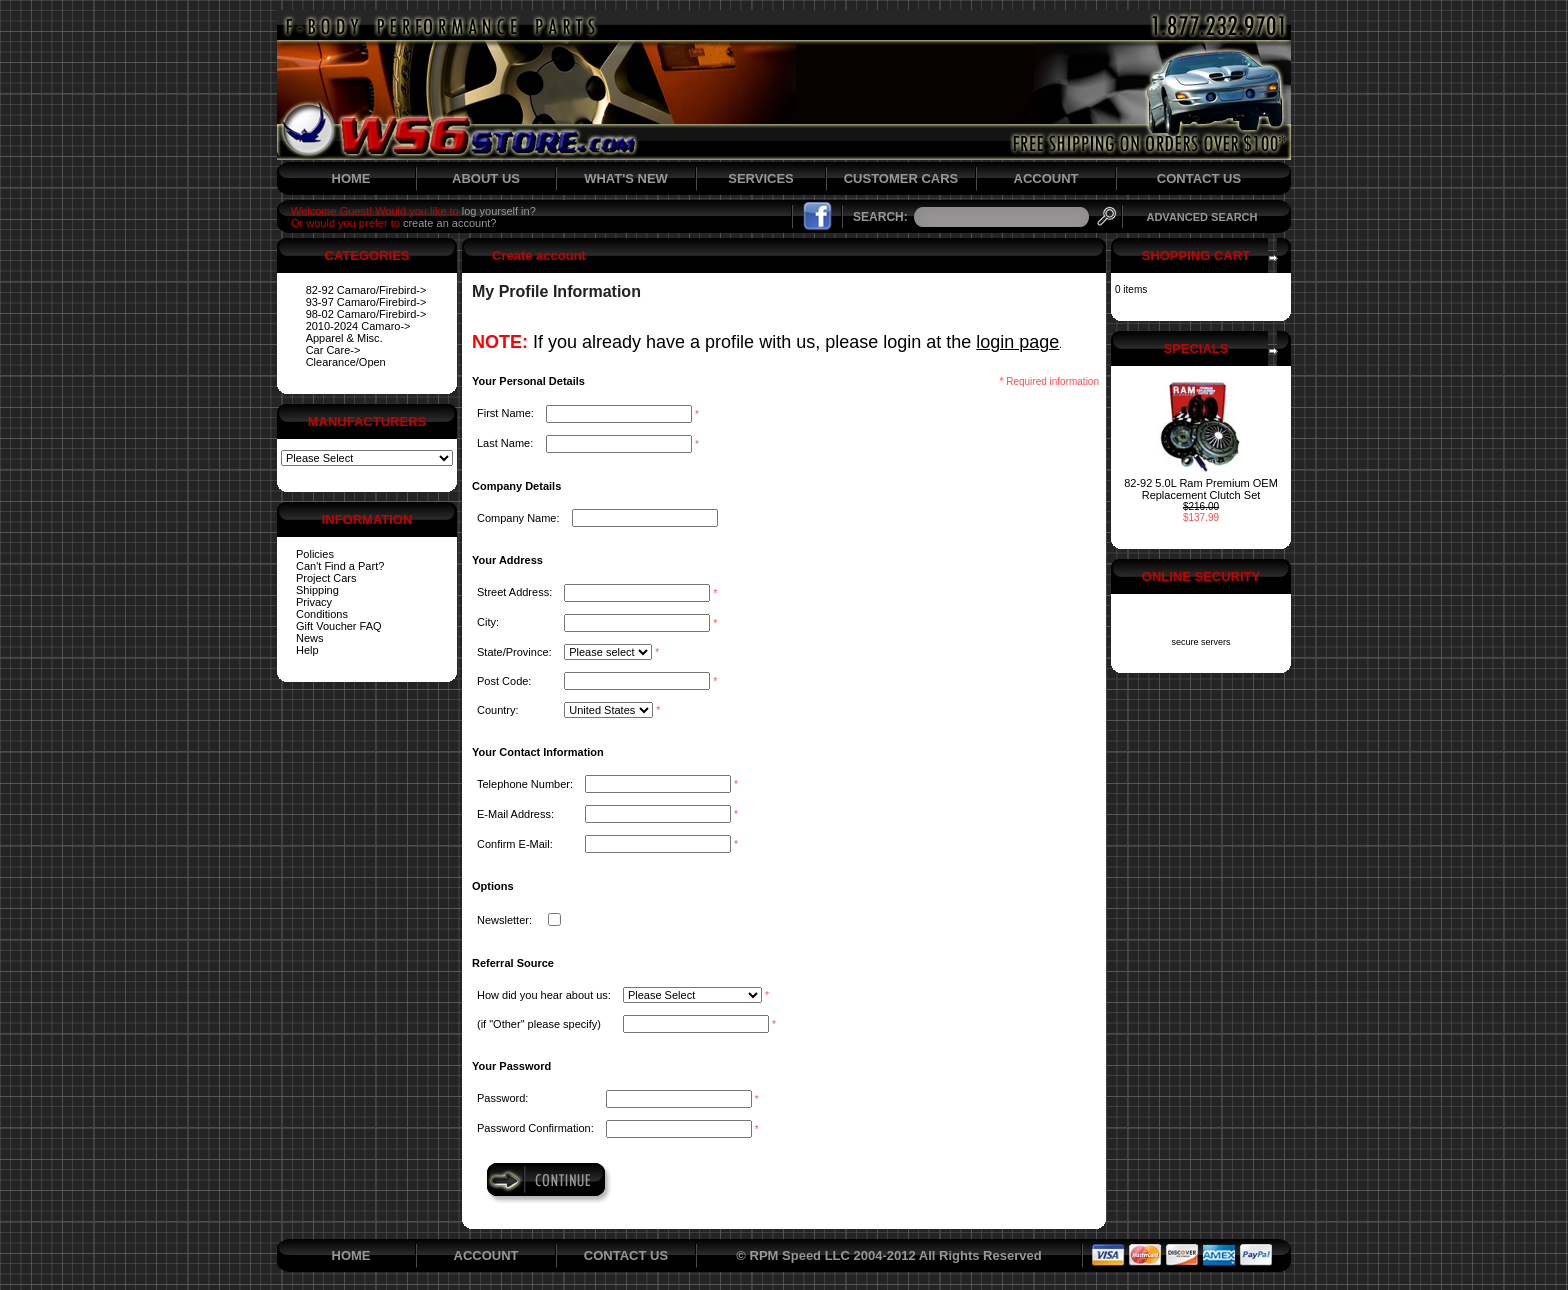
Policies (315, 554)
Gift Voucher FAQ (339, 626)
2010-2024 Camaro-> (358, 326)
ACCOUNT (1046, 178)
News (310, 638)
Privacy (314, 602)
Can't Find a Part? (340, 566)
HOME (351, 178)
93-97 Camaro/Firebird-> (366, 302)
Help (307, 650)
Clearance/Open (346, 362)
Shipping (317, 590)
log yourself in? (499, 211)
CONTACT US (1199, 178)
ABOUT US (486, 178)
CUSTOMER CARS (901, 178)
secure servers (1200, 642)
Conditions (322, 614)
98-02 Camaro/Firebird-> (366, 314)
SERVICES (761, 178)
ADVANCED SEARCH (1201, 217)
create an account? (450, 223)
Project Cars (326, 578)
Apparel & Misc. (344, 338)
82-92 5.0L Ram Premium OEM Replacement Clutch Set (1201, 489)
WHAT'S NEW (626, 178)
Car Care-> (333, 350)
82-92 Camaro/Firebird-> (366, 290)
